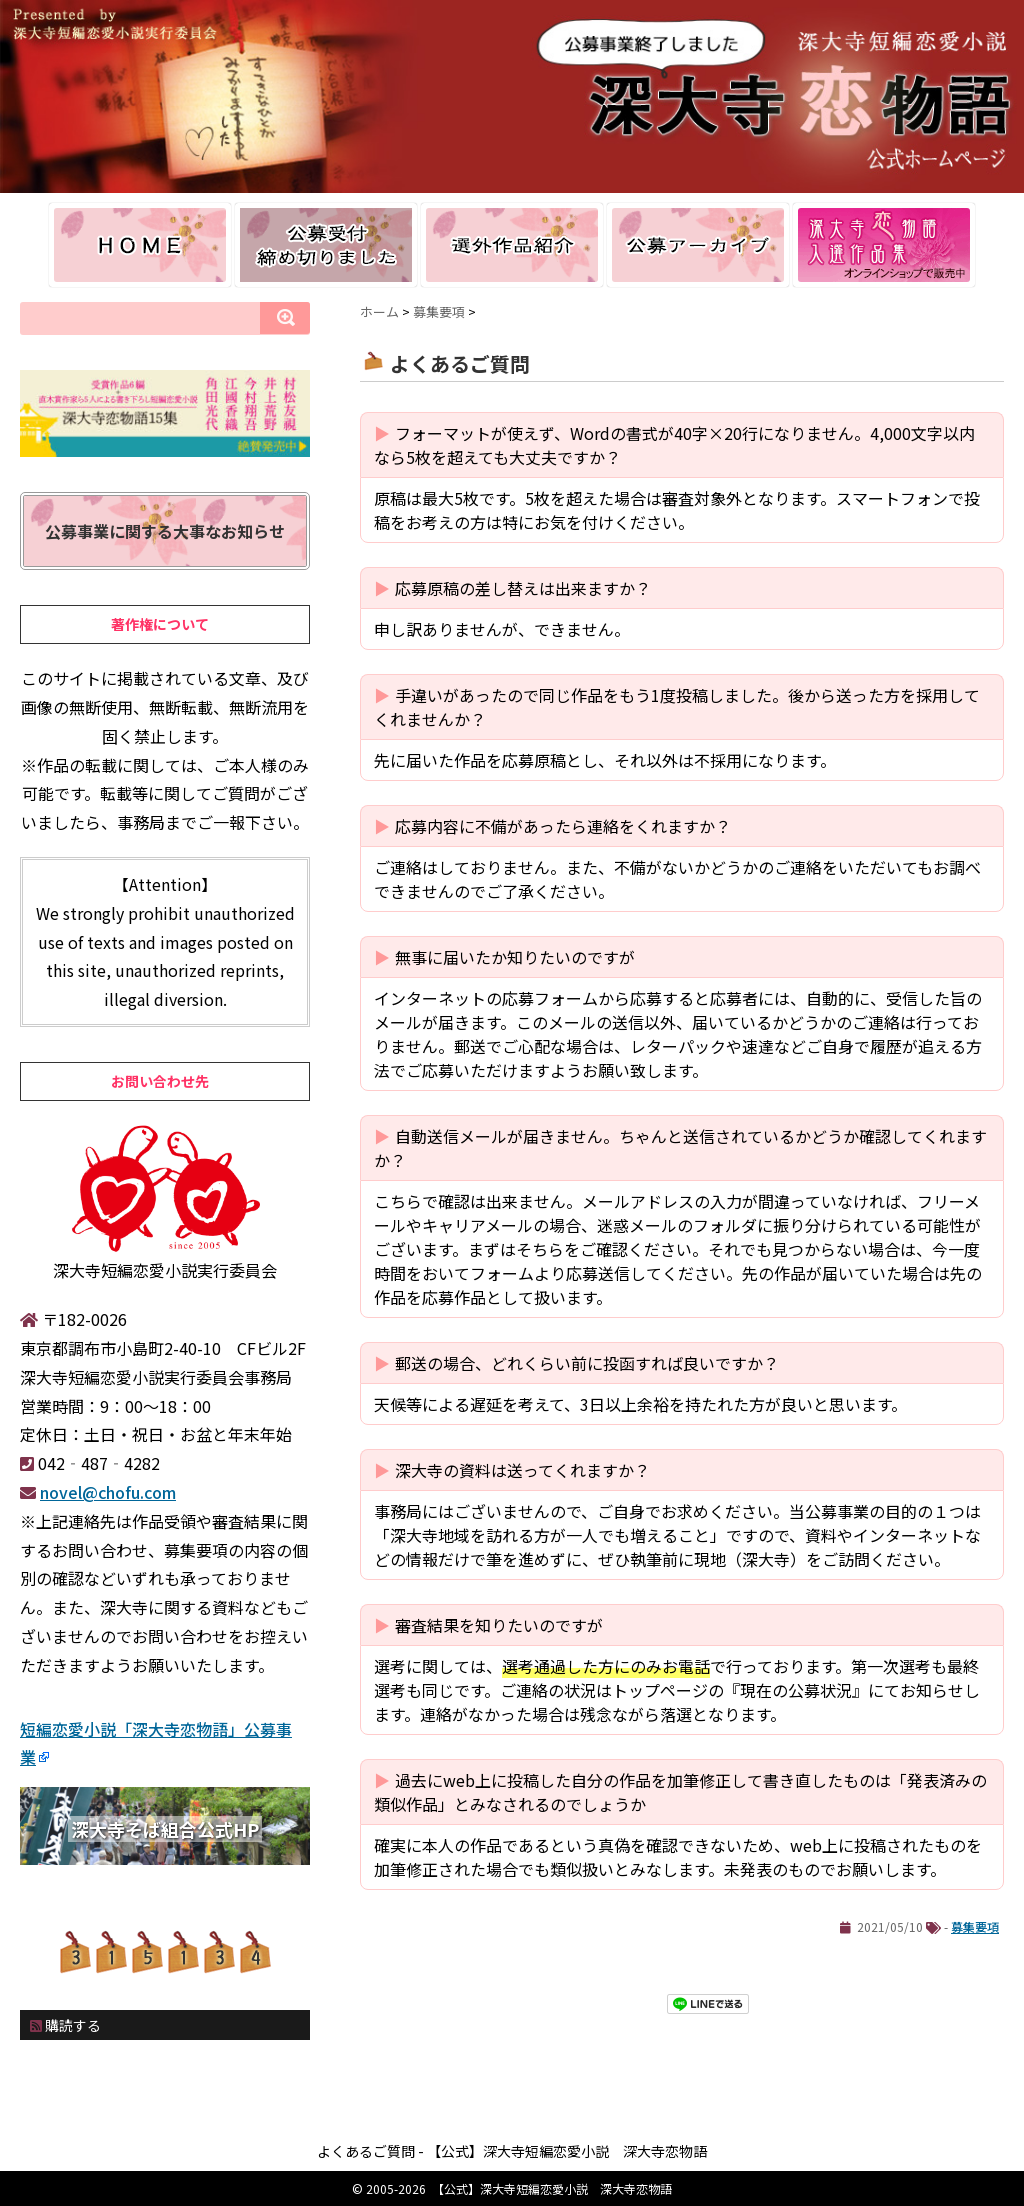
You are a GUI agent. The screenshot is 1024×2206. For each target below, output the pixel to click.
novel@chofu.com (108, 1492)
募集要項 (975, 1926)
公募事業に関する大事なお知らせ (165, 531)
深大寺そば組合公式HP (165, 1829)
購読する (65, 2025)
